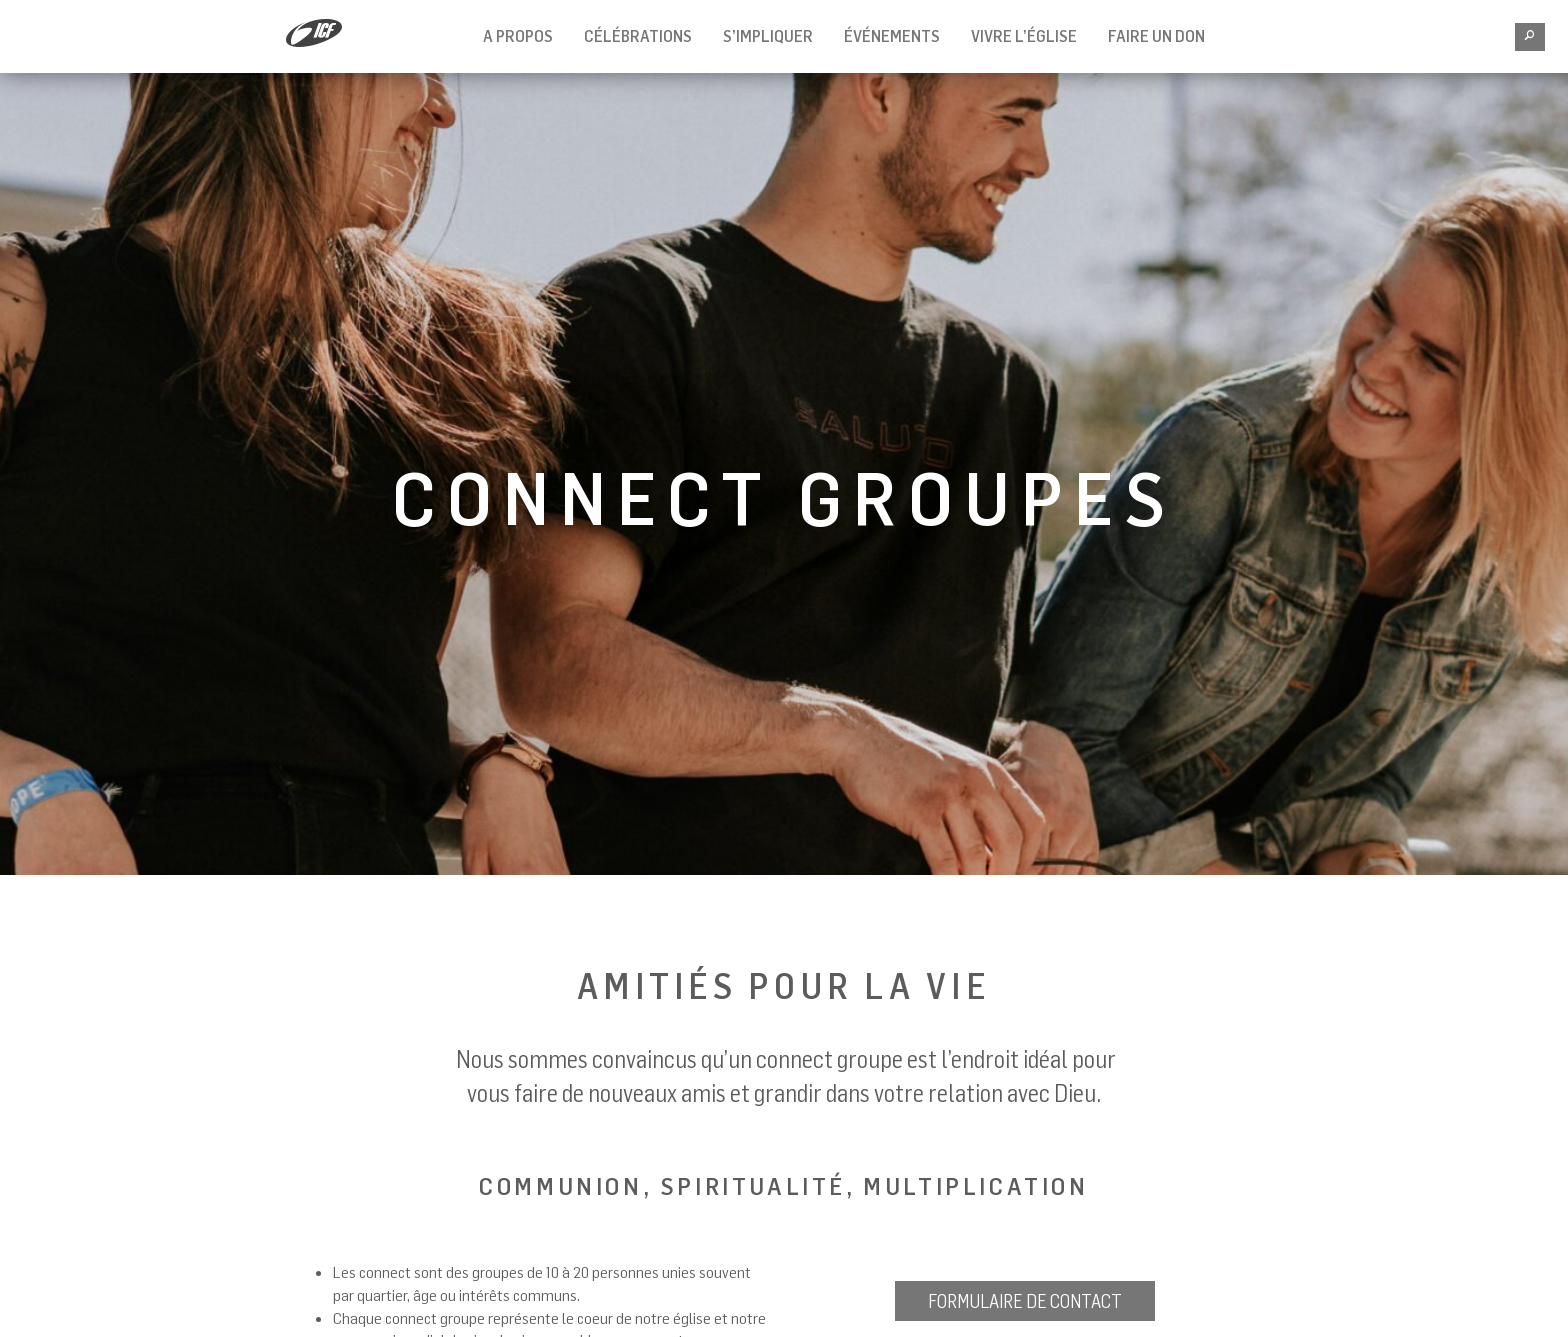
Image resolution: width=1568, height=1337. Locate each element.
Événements (892, 36)
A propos (518, 36)
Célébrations (638, 36)
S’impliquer (768, 36)
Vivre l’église (1024, 36)
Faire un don (1156, 36)
